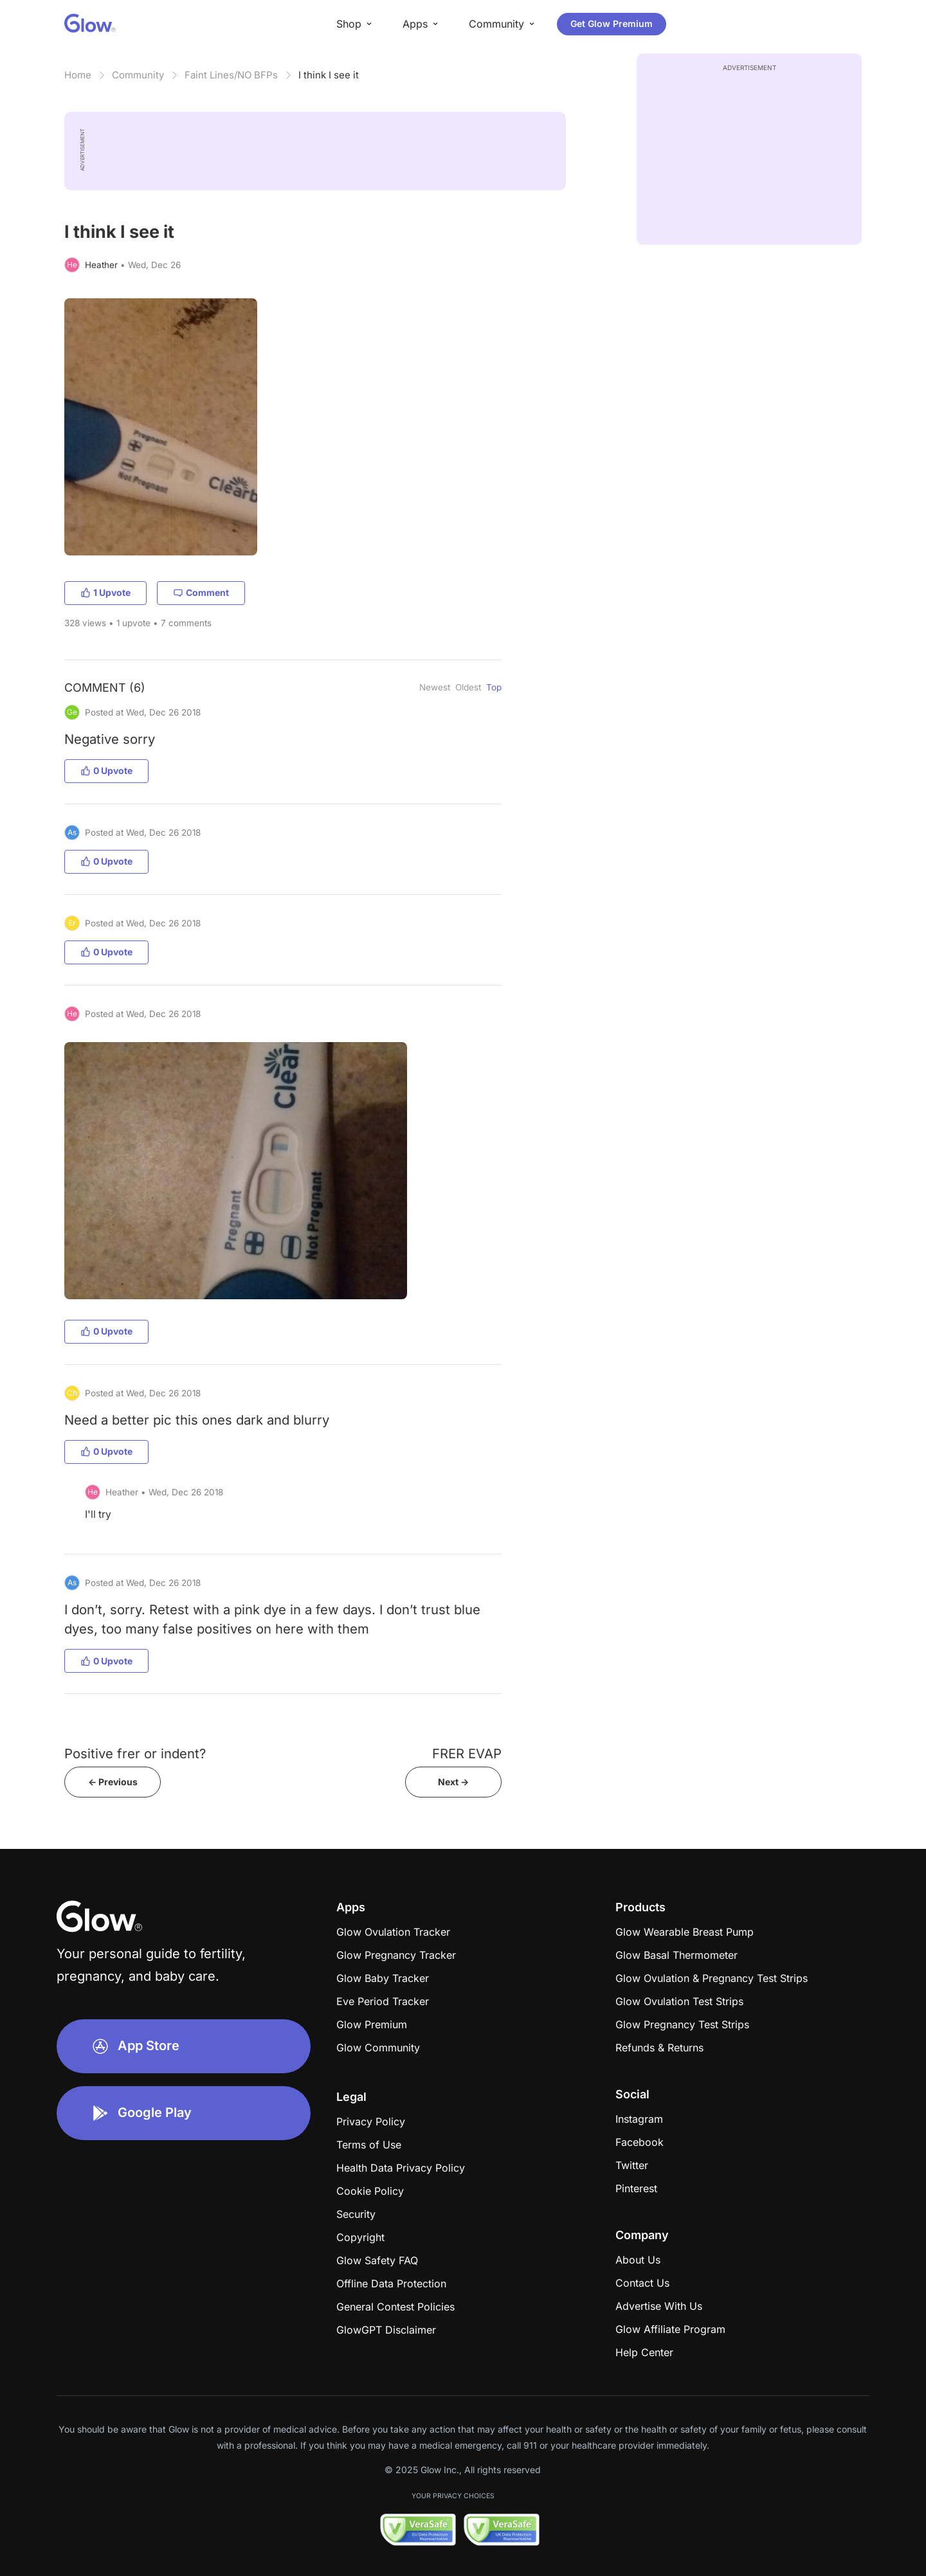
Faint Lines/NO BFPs (231, 75)
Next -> (453, 1781)
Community (138, 75)
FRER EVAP (467, 1753)
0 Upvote (106, 770)
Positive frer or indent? (135, 1753)
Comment (201, 592)
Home (77, 75)
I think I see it (328, 75)
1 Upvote (105, 592)
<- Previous (113, 1781)
